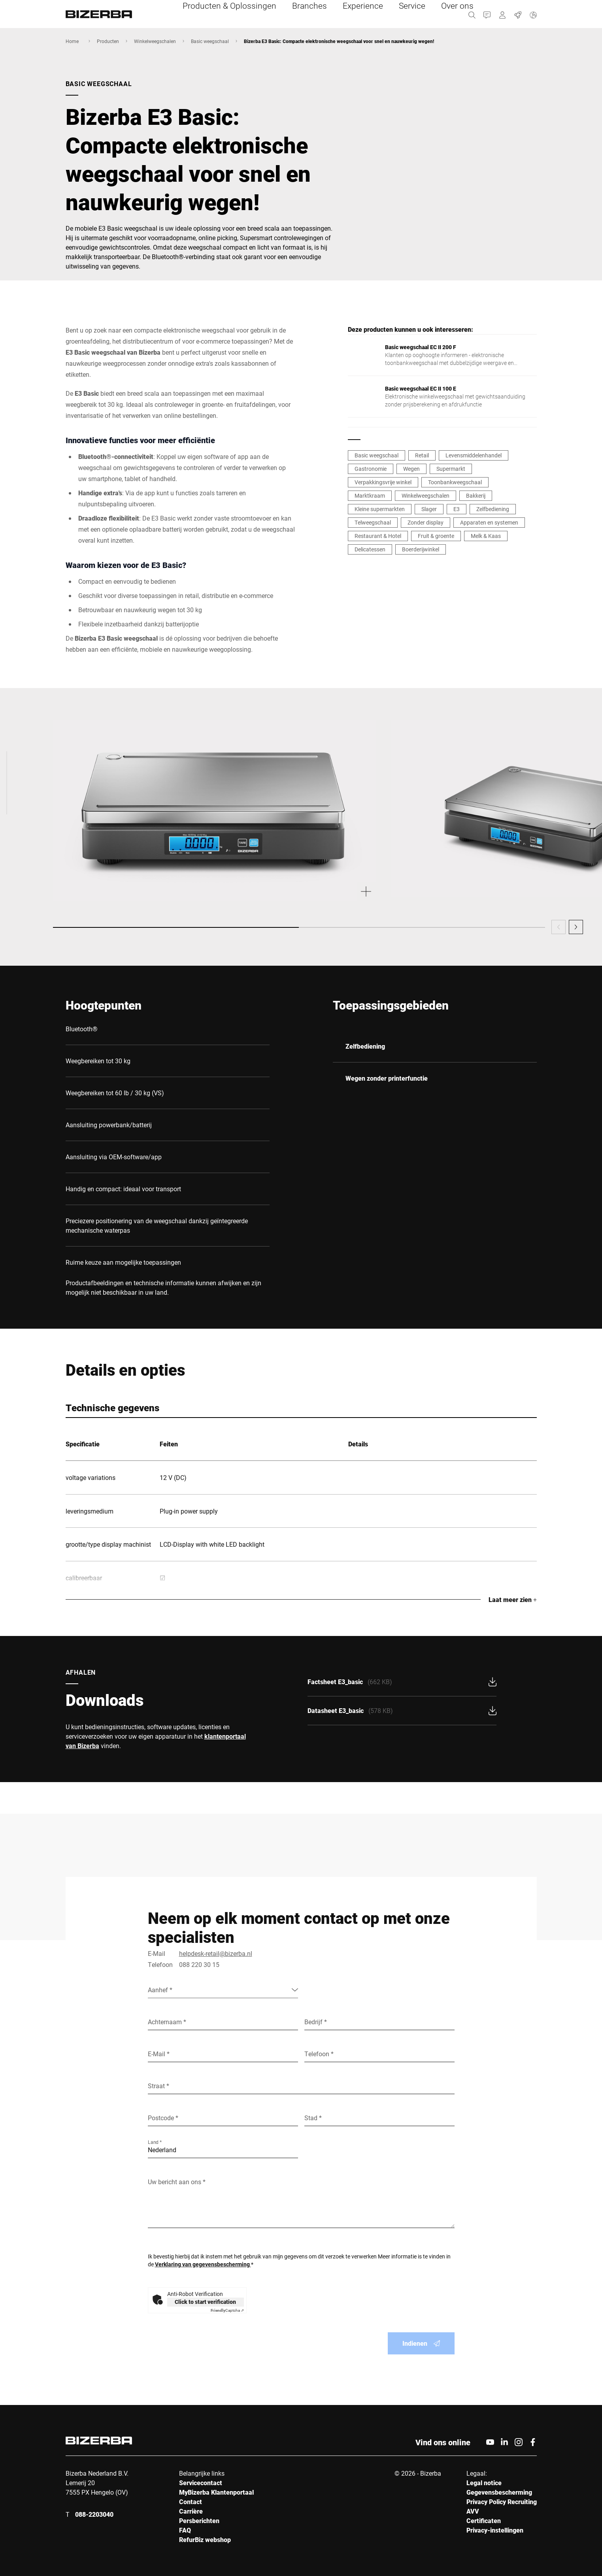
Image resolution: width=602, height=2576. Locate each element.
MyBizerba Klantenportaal (216, 2492)
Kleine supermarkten (380, 509)
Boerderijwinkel (420, 549)
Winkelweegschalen (155, 41)
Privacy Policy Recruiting (501, 2501)
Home (72, 41)
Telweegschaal (373, 522)
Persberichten (199, 2520)
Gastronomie (371, 468)
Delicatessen (370, 549)
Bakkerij (475, 495)
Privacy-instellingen (494, 2530)
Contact (190, 2501)
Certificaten (483, 2520)
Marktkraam (370, 495)
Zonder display (425, 522)
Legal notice (484, 2482)
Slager (429, 509)
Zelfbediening (492, 509)
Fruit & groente (436, 536)
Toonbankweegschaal (455, 482)
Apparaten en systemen (489, 522)
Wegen (411, 468)
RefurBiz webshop (205, 2539)
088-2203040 (94, 2514)
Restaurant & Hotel (378, 536)
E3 (456, 509)
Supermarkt (450, 468)
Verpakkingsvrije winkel (383, 482)
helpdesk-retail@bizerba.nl (215, 1953)
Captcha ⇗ (227, 2310)
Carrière (191, 2511)
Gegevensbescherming (499, 2492)
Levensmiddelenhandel (473, 455)
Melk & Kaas (486, 536)
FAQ (185, 2530)
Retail (422, 455)
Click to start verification (205, 2301)
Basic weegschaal (210, 41)
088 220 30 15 (199, 1964)
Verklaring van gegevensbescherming (203, 2264)
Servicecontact (200, 2482)
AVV (472, 2511)
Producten (108, 41)
